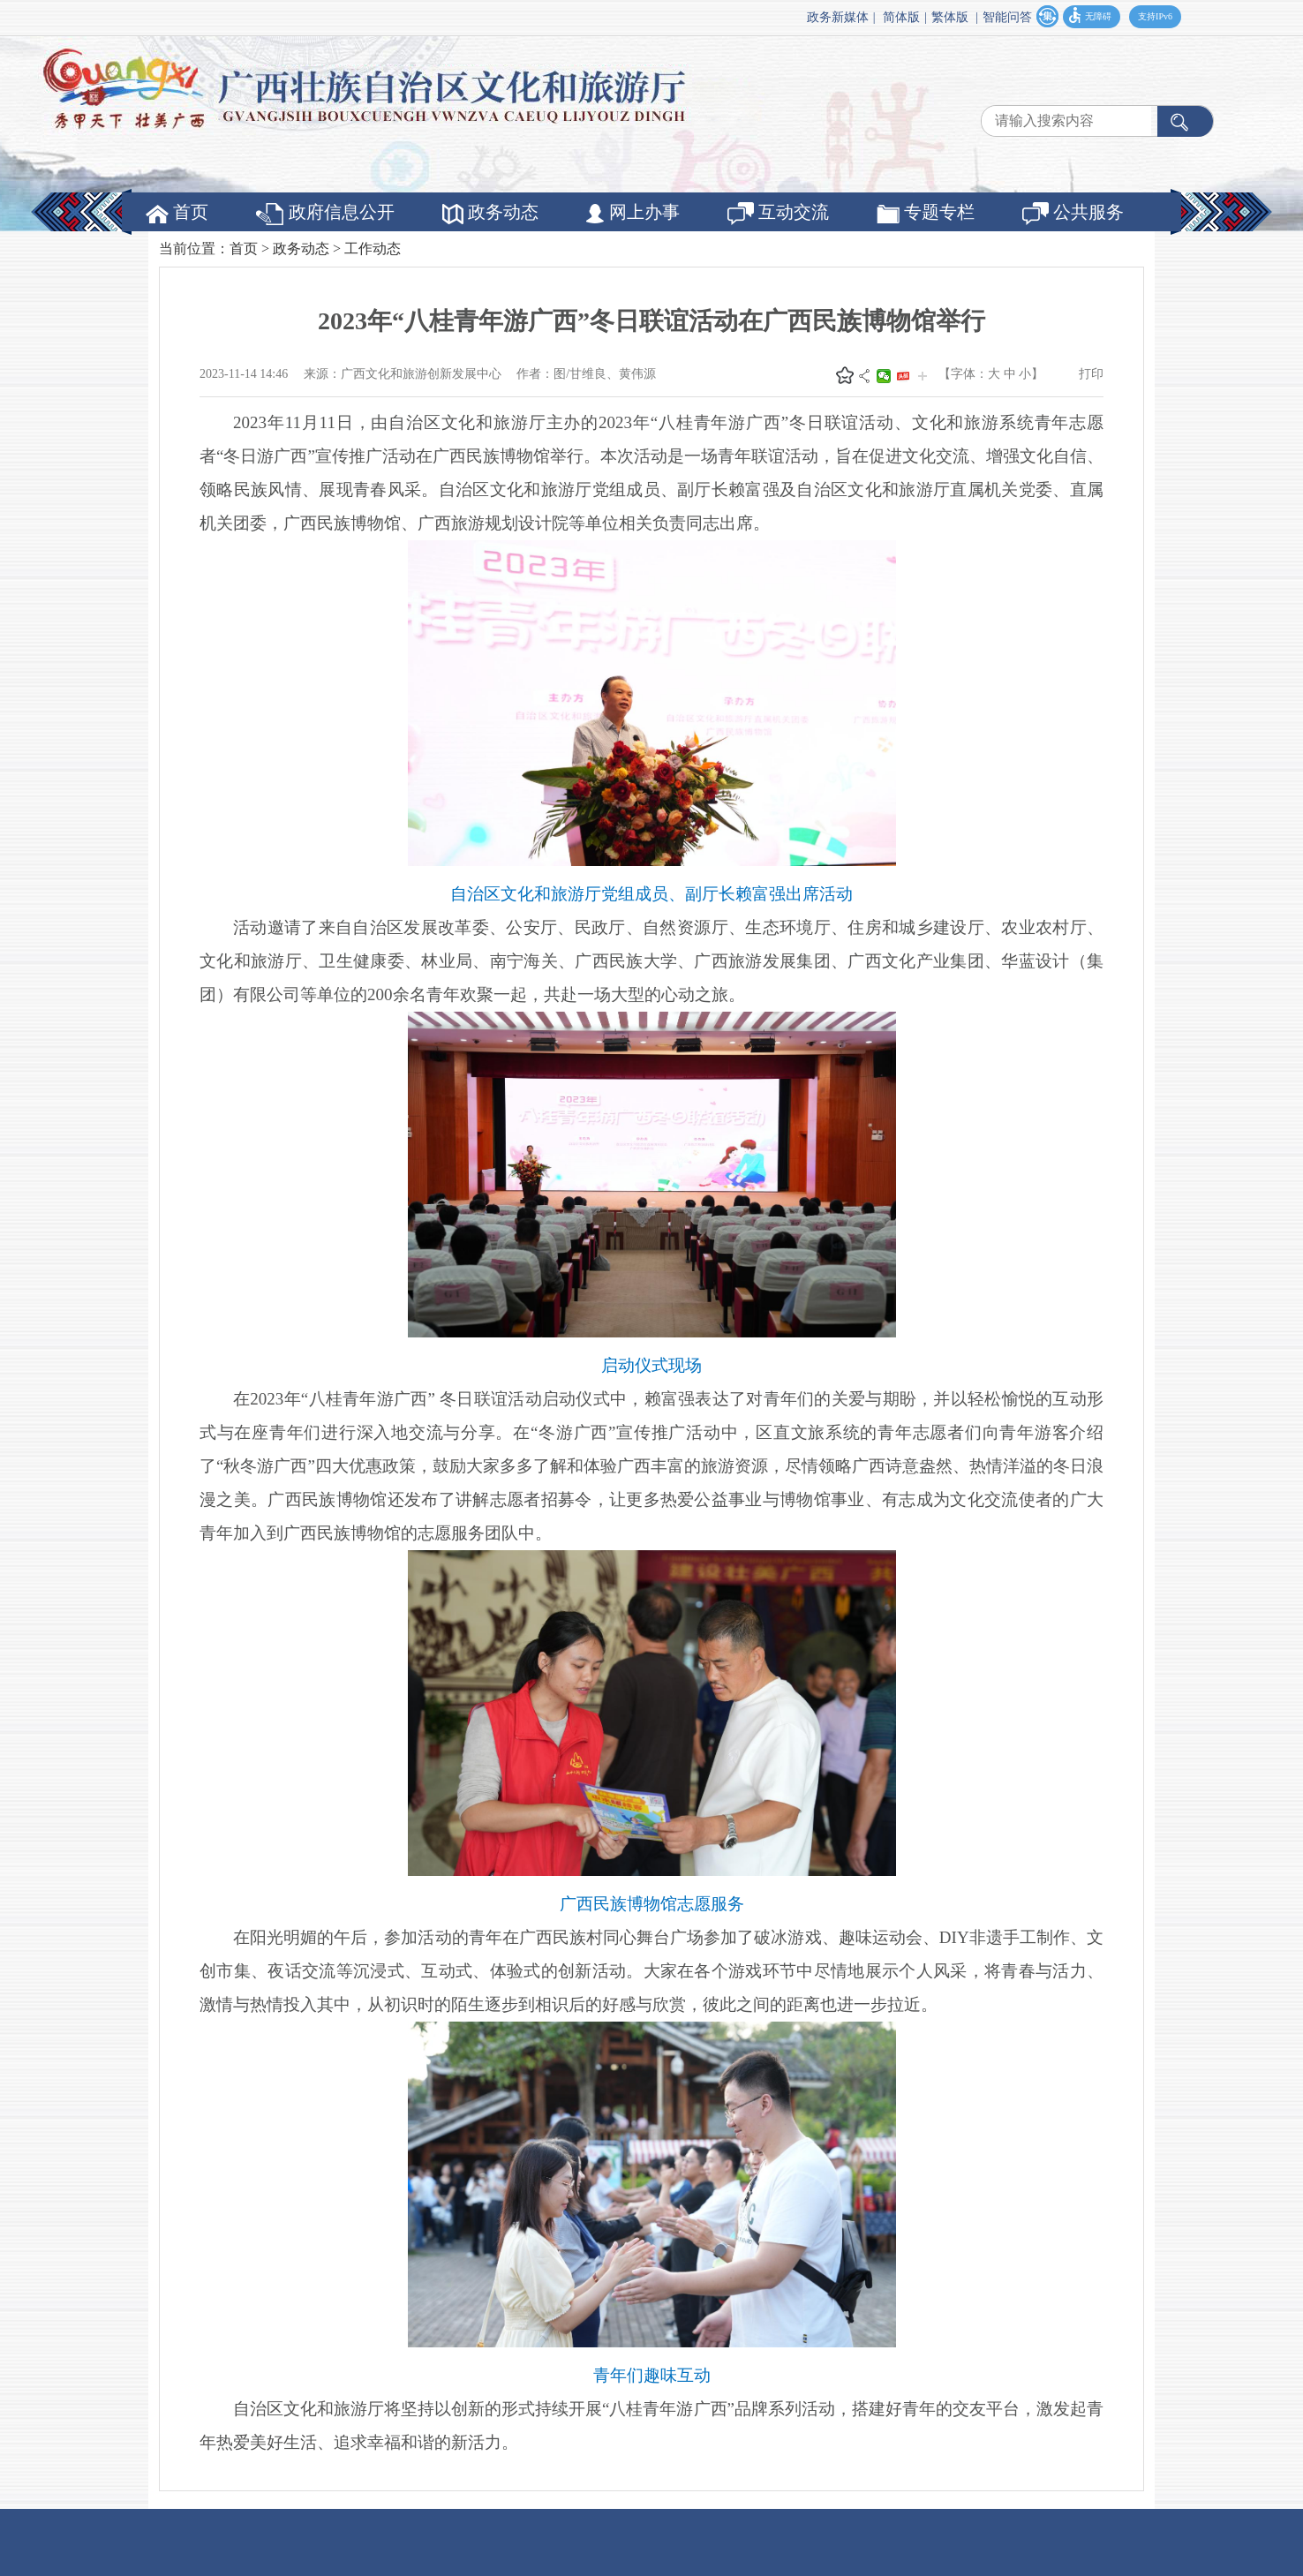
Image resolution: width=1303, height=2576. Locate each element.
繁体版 (949, 17)
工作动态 (372, 248)
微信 (884, 376)
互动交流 (778, 213)
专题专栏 (926, 212)
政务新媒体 (838, 17)
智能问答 (1007, 17)
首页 (177, 212)
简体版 (901, 17)
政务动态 (490, 213)
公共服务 (1073, 213)
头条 (903, 376)
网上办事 (633, 212)
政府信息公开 (325, 213)
